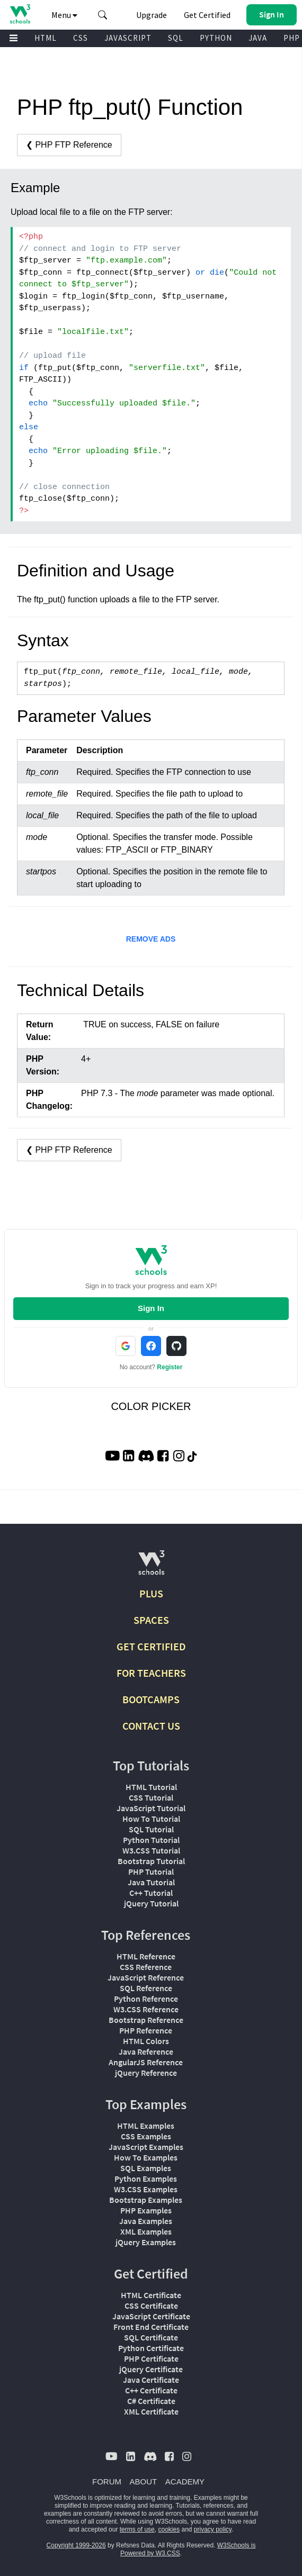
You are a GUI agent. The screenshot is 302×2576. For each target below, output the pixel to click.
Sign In (151, 1308)
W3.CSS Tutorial (151, 1850)
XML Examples (146, 2231)
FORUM (106, 2481)
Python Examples (145, 2178)
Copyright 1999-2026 (76, 2545)
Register (169, 1367)
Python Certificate (151, 2348)
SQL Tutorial (151, 1829)
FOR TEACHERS (151, 1672)
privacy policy (213, 2529)
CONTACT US (151, 1725)
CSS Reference (146, 1967)
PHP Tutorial (151, 1871)
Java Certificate (151, 2379)
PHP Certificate (151, 2358)
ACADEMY (185, 2481)
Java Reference (146, 2051)
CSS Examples (146, 2136)
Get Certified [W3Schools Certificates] (207, 15)
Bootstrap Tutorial (151, 1861)
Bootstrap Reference (146, 2019)
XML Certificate (151, 2411)
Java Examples (145, 2221)
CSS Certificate (151, 2305)
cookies (169, 2529)
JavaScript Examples (146, 2146)
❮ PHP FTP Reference (69, 144)
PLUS (151, 1593)
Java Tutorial (151, 1882)
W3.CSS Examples (145, 2189)
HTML (45, 38)
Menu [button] (64, 15)
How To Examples (145, 2157)
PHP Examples (146, 2210)
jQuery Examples (146, 2242)
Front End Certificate (151, 2326)
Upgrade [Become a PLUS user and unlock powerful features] (151, 15)
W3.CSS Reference (146, 2009)
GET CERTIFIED (151, 1646)
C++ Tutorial (151, 1892)
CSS (80, 38)
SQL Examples (145, 2168)
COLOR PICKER (151, 1406)
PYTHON (216, 38)
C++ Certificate (151, 2390)
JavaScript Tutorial (151, 1808)
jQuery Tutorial (151, 1903)
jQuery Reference (146, 2072)
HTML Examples (145, 2125)
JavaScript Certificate (151, 2316)
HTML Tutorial (151, 1787)
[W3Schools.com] (151, 1567)
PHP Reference (145, 2030)
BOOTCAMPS (151, 1699)
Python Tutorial (151, 1839)
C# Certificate (151, 2401)
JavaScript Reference (146, 1977)
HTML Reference (146, 1956)
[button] (102, 14)
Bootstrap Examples (145, 2199)
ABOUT (143, 2481)
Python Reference (146, 1998)
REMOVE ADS (151, 939)
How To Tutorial (151, 1818)
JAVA (257, 38)
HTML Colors (146, 2041)
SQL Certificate (151, 2337)
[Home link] (20, 14)
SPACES (151, 1619)
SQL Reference (146, 1988)
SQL (175, 38)
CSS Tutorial (151, 1797)
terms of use (137, 2529)
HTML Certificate (151, 2295)
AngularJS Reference (146, 2062)
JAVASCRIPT (128, 38)
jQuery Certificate (151, 2369)
